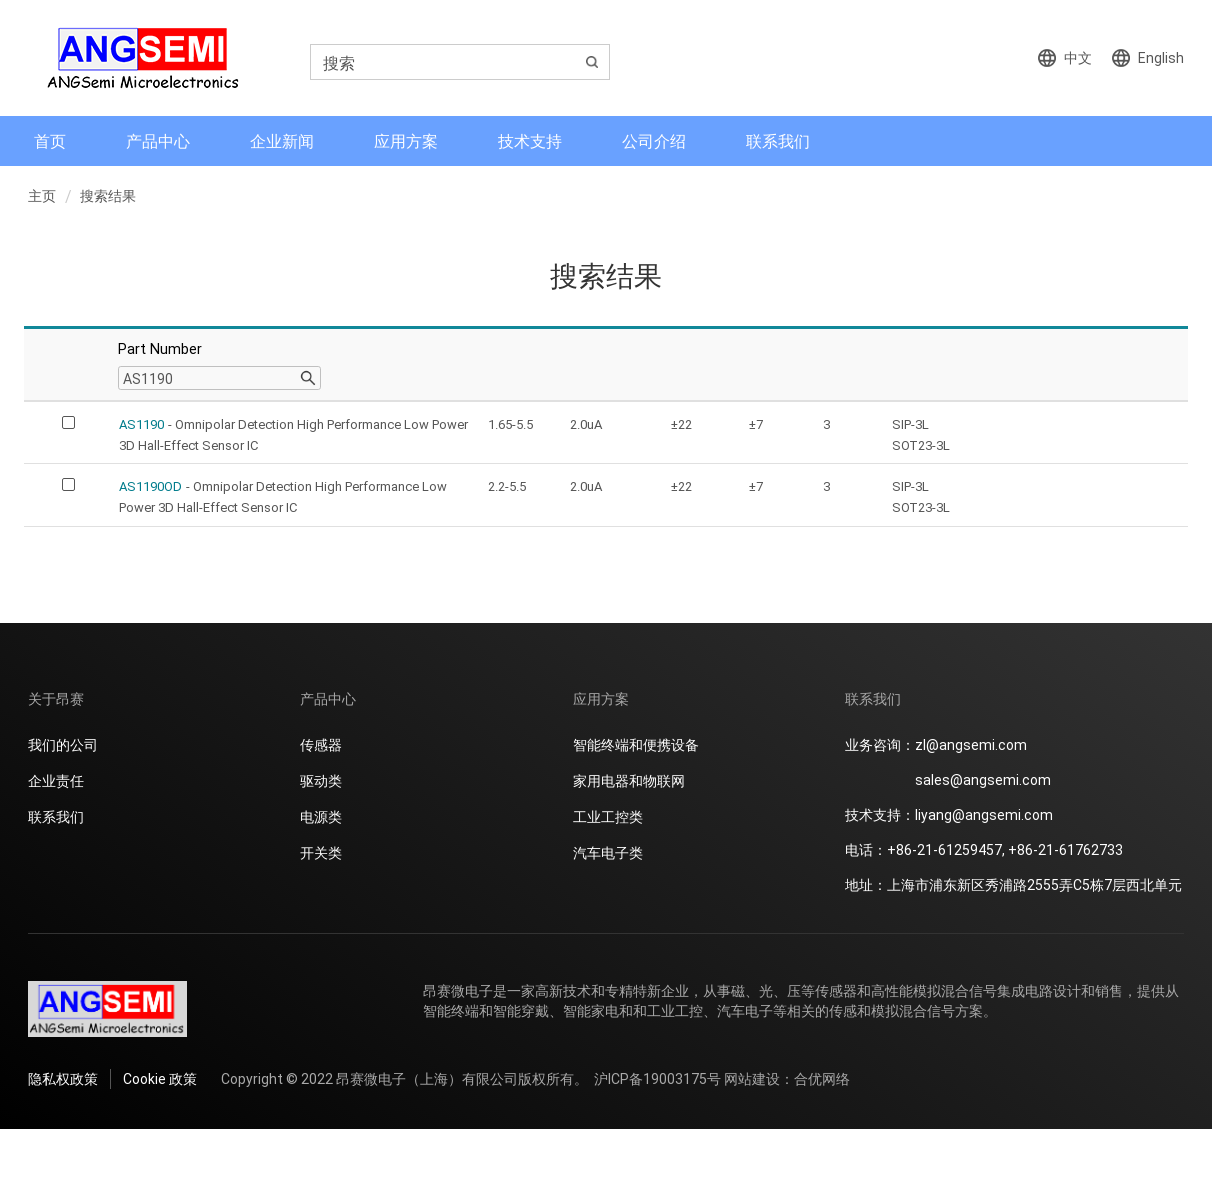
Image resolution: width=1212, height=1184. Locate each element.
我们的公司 (63, 744)
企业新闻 (282, 140)
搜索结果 (108, 195)
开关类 (321, 852)
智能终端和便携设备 (636, 744)
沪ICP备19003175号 (657, 1078)
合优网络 (822, 1078)
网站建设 (752, 1078)
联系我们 (778, 140)
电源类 (321, 816)
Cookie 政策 (160, 1078)
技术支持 (530, 140)
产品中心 (158, 140)
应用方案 (406, 140)
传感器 (321, 744)
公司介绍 (654, 140)
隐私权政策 (63, 1078)
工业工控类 (608, 816)
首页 (50, 140)
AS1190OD (150, 486)
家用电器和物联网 (629, 780)
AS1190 (141, 424)
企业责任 (56, 780)
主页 (42, 195)
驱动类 (321, 780)
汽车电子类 (608, 852)
